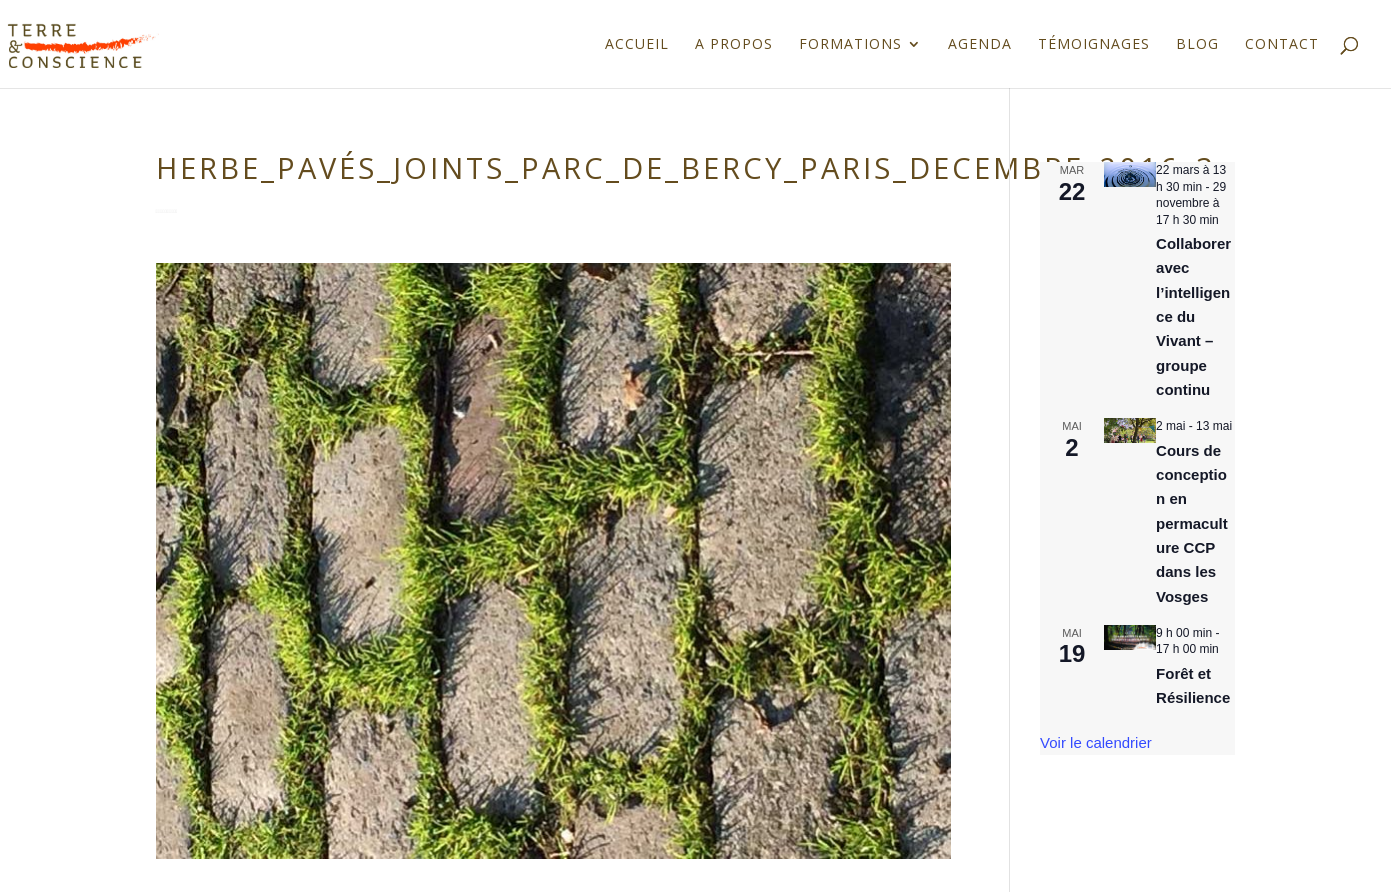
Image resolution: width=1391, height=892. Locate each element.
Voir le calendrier (1096, 742)
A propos (734, 45)
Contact (1282, 45)
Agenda (980, 45)
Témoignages (1094, 45)
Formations (850, 45)
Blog (1197, 45)
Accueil (637, 45)
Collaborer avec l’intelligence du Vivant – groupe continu (1193, 316)
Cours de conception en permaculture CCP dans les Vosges (1192, 523)
